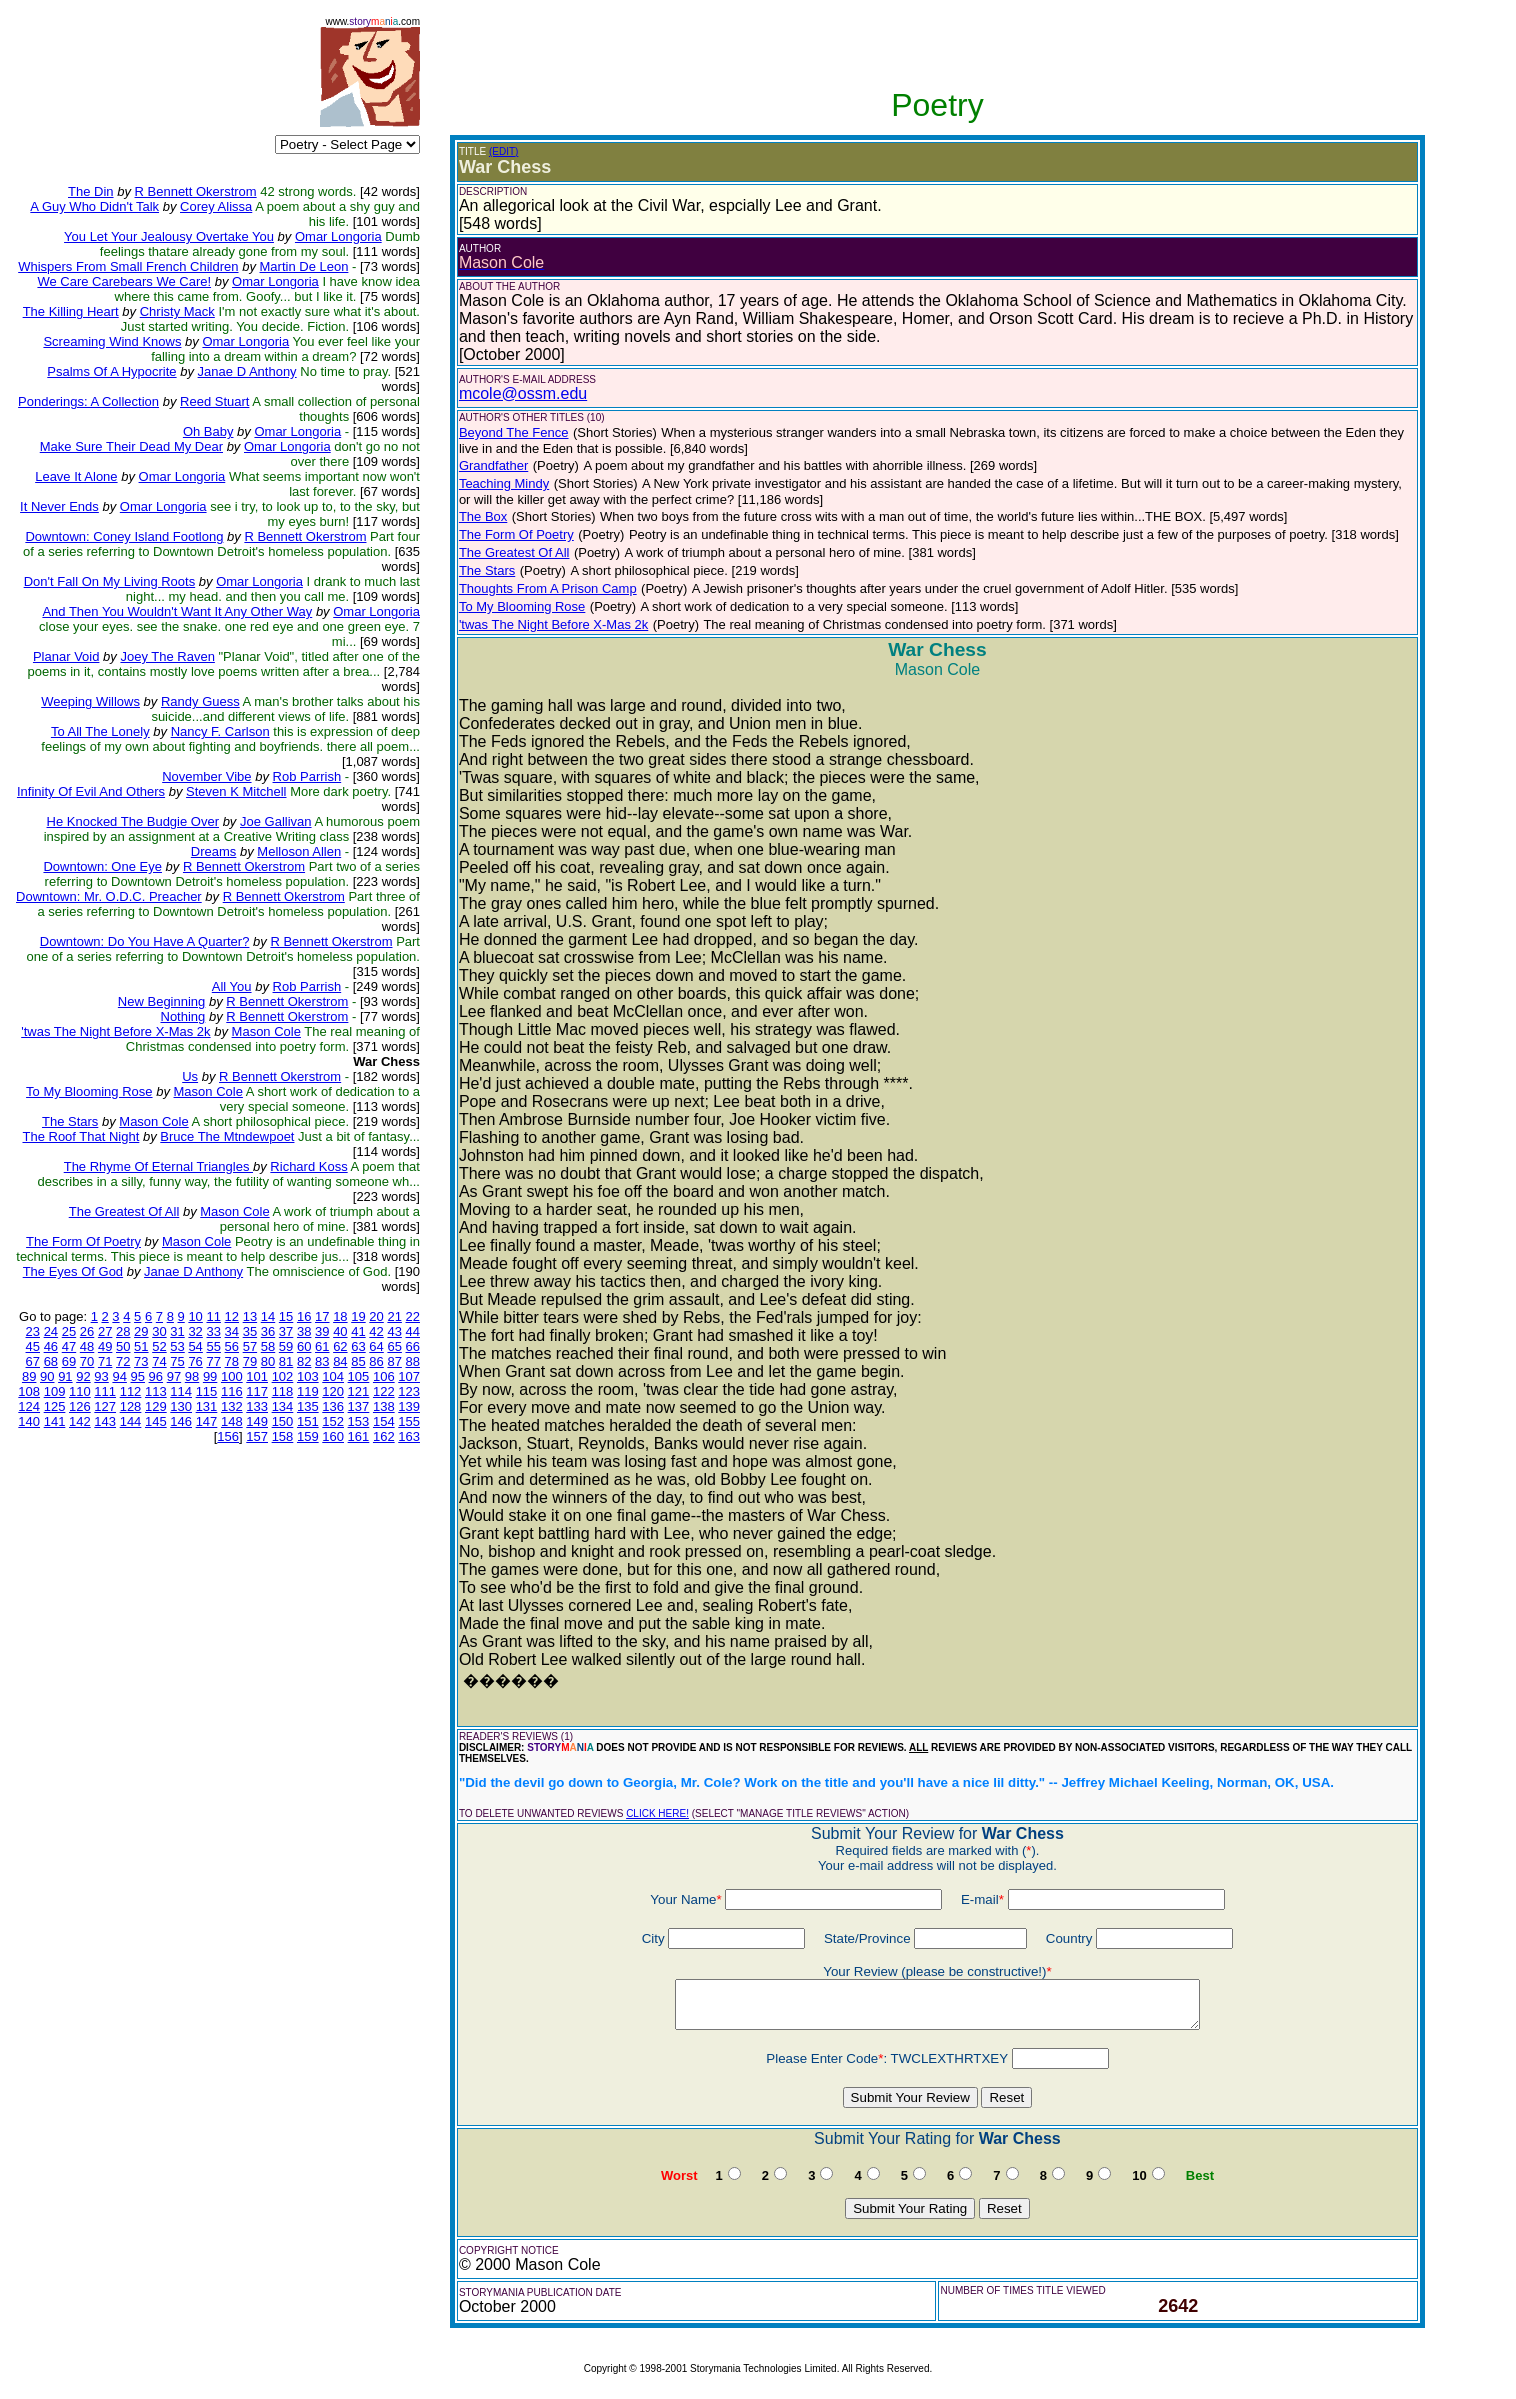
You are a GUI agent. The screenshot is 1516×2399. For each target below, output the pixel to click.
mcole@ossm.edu (523, 393)
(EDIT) (503, 151)
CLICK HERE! (657, 1813)
